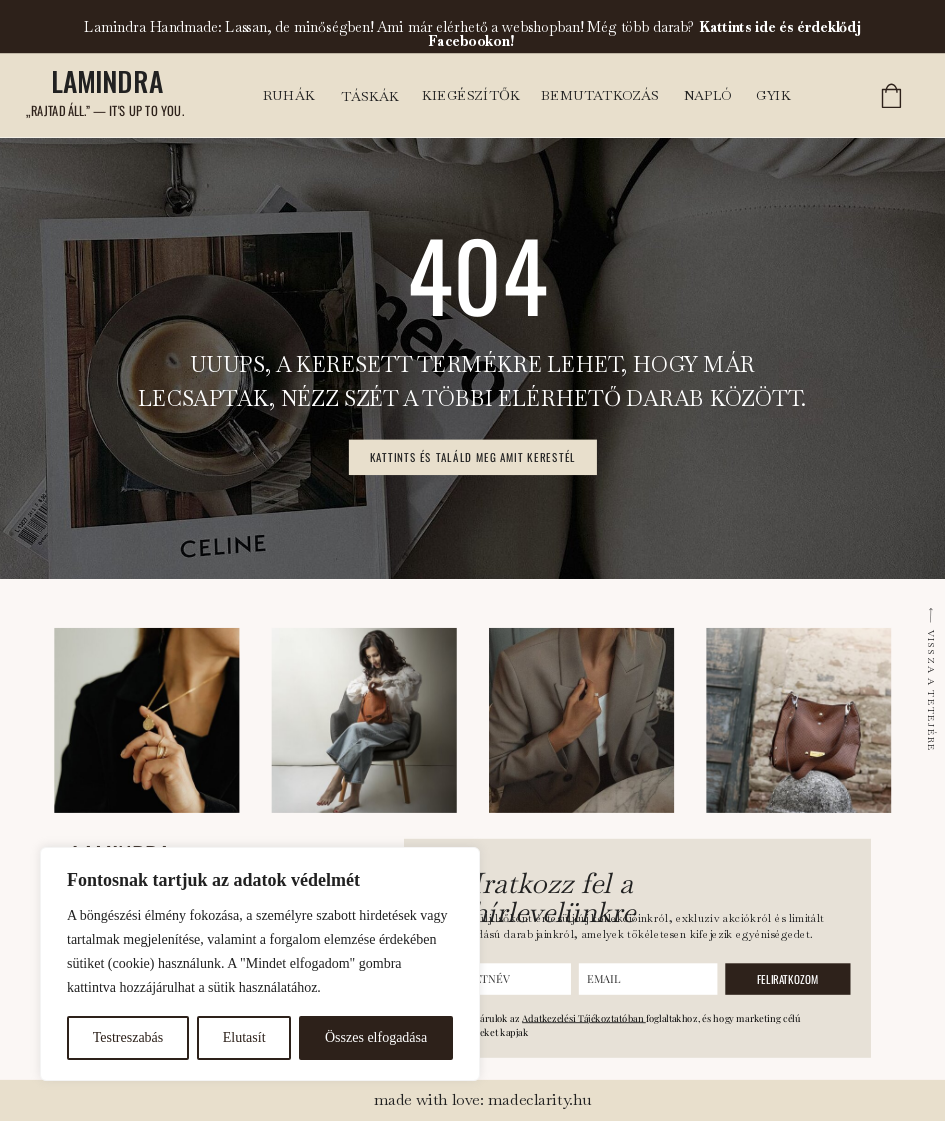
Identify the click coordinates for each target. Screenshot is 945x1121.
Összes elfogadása (376, 1037)
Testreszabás (128, 1037)
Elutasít (244, 1037)
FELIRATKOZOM (787, 978)
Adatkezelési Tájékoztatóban (584, 1017)
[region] (260, 964)
